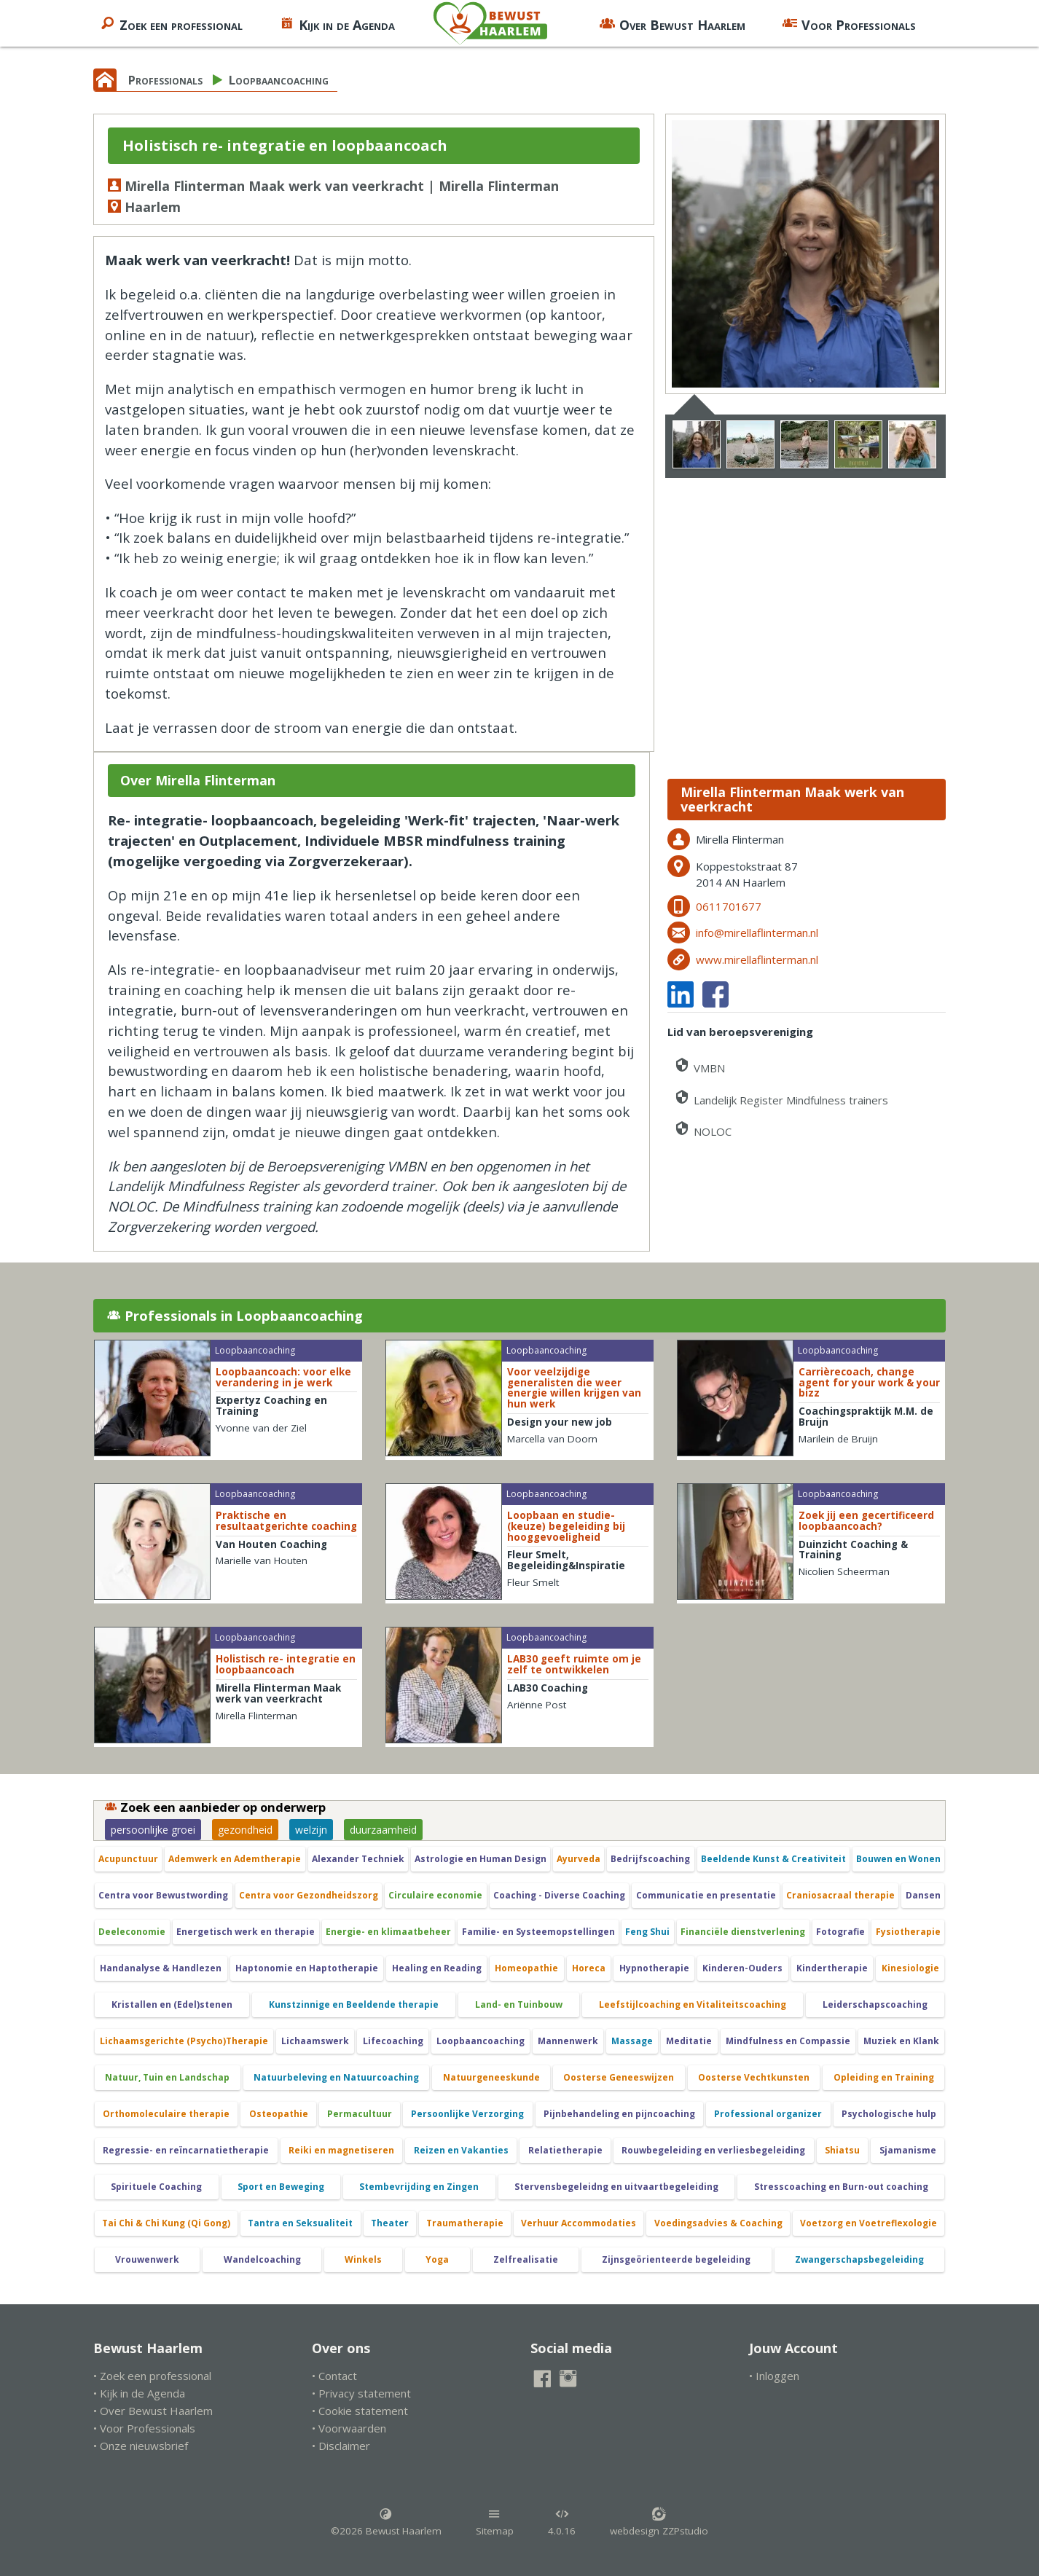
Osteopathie (278, 2114)
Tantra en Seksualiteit (300, 2223)
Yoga (437, 2259)
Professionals (165, 79)
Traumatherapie (464, 2223)
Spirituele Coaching (156, 2186)
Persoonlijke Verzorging (467, 2114)
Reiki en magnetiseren (341, 2150)
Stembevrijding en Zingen (419, 2186)
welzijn (311, 1830)
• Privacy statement (361, 2393)
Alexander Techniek (358, 1859)
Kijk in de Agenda (337, 23)
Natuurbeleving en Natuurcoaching (336, 2077)
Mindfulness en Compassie (788, 2041)
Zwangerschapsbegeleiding (859, 2259)
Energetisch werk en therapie (245, 1931)
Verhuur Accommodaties (578, 2223)
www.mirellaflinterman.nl (757, 959)
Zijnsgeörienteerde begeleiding (676, 2259)
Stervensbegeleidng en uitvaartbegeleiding (616, 2186)
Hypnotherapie (654, 1968)
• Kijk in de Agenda (139, 2393)
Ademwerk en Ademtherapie (234, 1859)
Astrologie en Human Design (480, 1859)
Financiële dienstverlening (743, 1931)
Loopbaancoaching (279, 79)
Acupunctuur (128, 1859)
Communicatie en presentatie (706, 1895)
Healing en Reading (437, 1968)
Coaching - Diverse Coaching (559, 1895)
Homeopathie (526, 1968)
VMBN (699, 1065)
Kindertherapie (832, 1968)
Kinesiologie (910, 1968)
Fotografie (840, 1931)
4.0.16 (562, 2522)
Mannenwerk (568, 2041)
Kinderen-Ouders (742, 1968)
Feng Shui (647, 1931)
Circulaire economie (435, 1895)
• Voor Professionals (144, 2428)
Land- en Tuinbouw (518, 2004)
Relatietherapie (565, 2150)
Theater (390, 2223)
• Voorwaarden (349, 2428)
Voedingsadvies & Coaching (718, 2223)
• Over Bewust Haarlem (153, 2410)
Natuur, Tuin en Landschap (167, 2077)
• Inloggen (774, 2375)
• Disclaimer (341, 2445)
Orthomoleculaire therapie (166, 2114)
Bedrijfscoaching (650, 1859)
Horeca (588, 1968)
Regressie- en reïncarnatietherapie (186, 2150)
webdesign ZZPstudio (659, 2522)
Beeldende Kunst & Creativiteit (773, 1859)
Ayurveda (578, 1859)
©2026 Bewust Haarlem (386, 2522)
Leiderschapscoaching (875, 2004)
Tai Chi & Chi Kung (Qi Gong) (166, 2223)
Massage (632, 2041)
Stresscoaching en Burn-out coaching (841, 2186)
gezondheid (245, 1830)
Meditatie (689, 2041)
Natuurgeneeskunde (491, 2077)
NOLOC (702, 1129)
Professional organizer (768, 2114)
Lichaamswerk (315, 2041)
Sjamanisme (907, 2150)
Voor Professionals (849, 23)
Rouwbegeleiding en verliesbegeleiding (713, 2150)
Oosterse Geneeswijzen (618, 2077)
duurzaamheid (383, 1830)
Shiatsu (842, 2150)
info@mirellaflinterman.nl (757, 932)
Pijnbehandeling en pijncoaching (619, 2114)
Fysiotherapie (908, 1931)
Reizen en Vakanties (461, 2150)
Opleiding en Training (884, 2077)
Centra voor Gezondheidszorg (308, 1895)
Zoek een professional (171, 23)
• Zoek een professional (152, 2375)
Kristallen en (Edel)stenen (171, 2004)
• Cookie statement (360, 2410)
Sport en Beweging (281, 2186)
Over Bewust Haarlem (672, 23)
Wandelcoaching (262, 2259)
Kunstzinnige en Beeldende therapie (354, 2004)
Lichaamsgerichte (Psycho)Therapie (184, 2041)
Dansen (923, 1895)
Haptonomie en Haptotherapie (306, 1968)
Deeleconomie (131, 1931)
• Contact (334, 2375)
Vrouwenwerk (147, 2259)
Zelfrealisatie (525, 2259)
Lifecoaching (393, 2041)
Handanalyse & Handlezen (160, 1968)
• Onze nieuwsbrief (140, 2445)
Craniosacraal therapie (840, 1895)
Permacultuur (359, 2114)
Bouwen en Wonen (898, 1859)
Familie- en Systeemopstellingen (538, 1931)
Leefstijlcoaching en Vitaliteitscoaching (692, 2004)
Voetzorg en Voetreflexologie (868, 2223)
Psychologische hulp (889, 2114)
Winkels (363, 2259)
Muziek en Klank (901, 2041)
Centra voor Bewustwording (163, 1895)
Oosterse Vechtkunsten (753, 2077)
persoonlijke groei (153, 1830)
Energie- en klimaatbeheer (388, 1931)
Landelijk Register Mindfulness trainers (780, 1097)
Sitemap (495, 2522)
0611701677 (728, 906)
